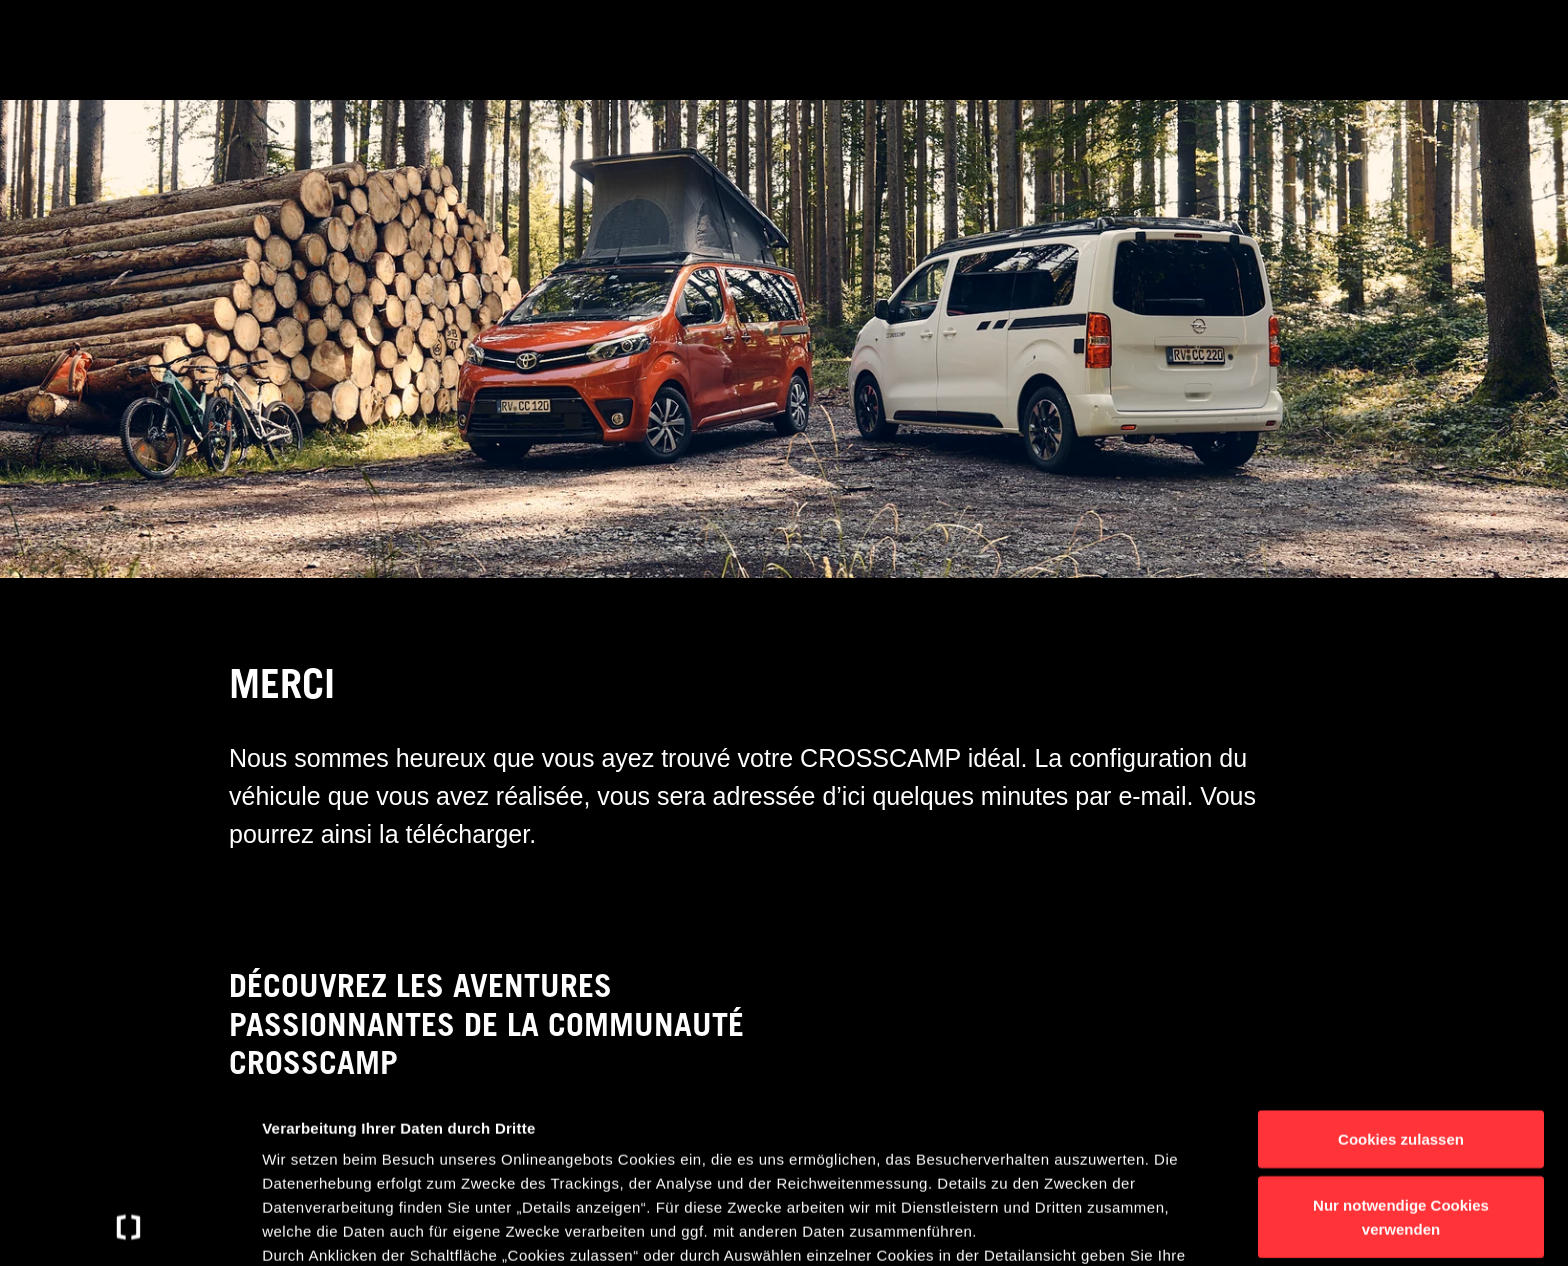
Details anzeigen (1072, 1226)
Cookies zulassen (1401, 976)
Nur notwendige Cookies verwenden (1401, 1053)
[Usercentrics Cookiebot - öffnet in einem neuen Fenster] (129, 1227)
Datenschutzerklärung (423, 1164)
